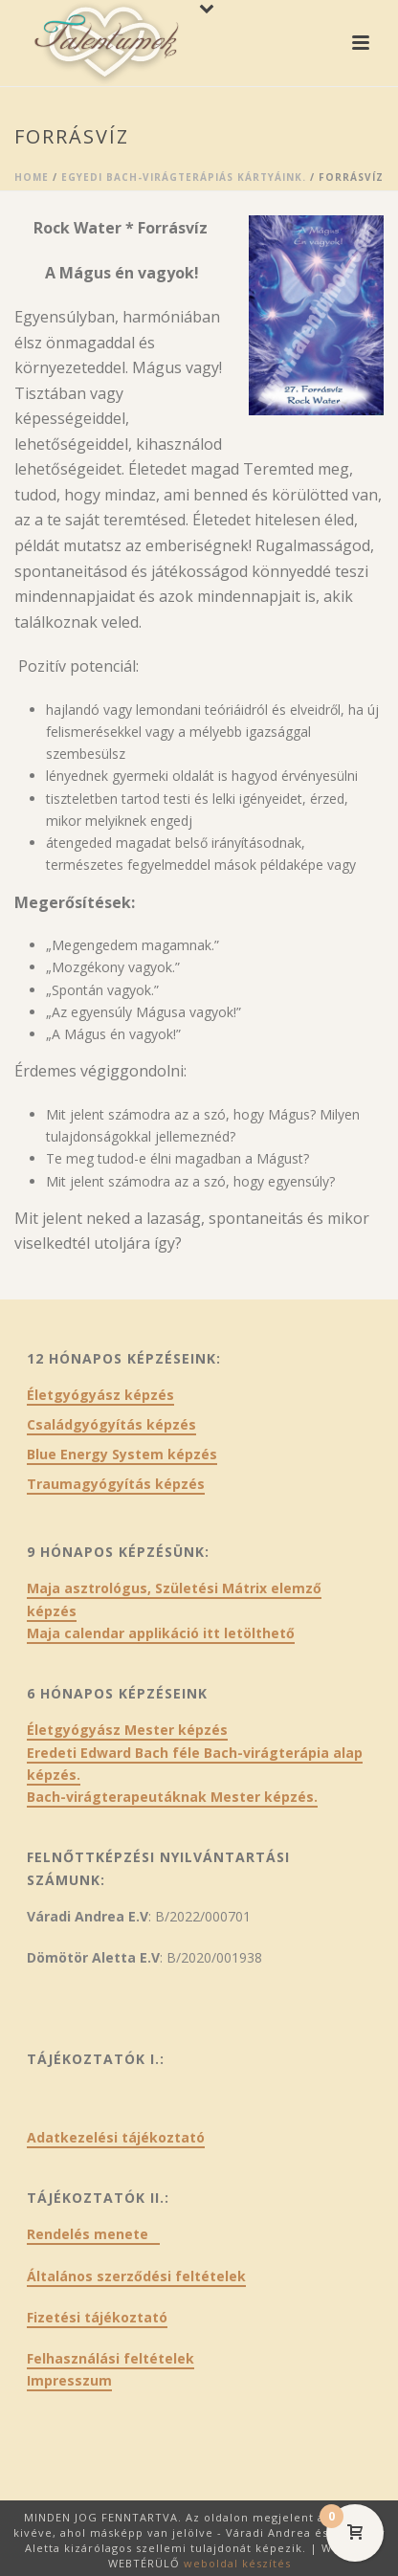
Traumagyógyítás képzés (116, 1484)
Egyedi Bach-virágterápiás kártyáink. (183, 177)
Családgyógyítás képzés (111, 1424)
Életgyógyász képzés (100, 1395)
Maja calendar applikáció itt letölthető (161, 1633)
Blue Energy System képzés (122, 1454)
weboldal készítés (237, 2563)
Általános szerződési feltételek (136, 2276)
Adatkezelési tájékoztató (116, 2137)
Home (31, 177)
